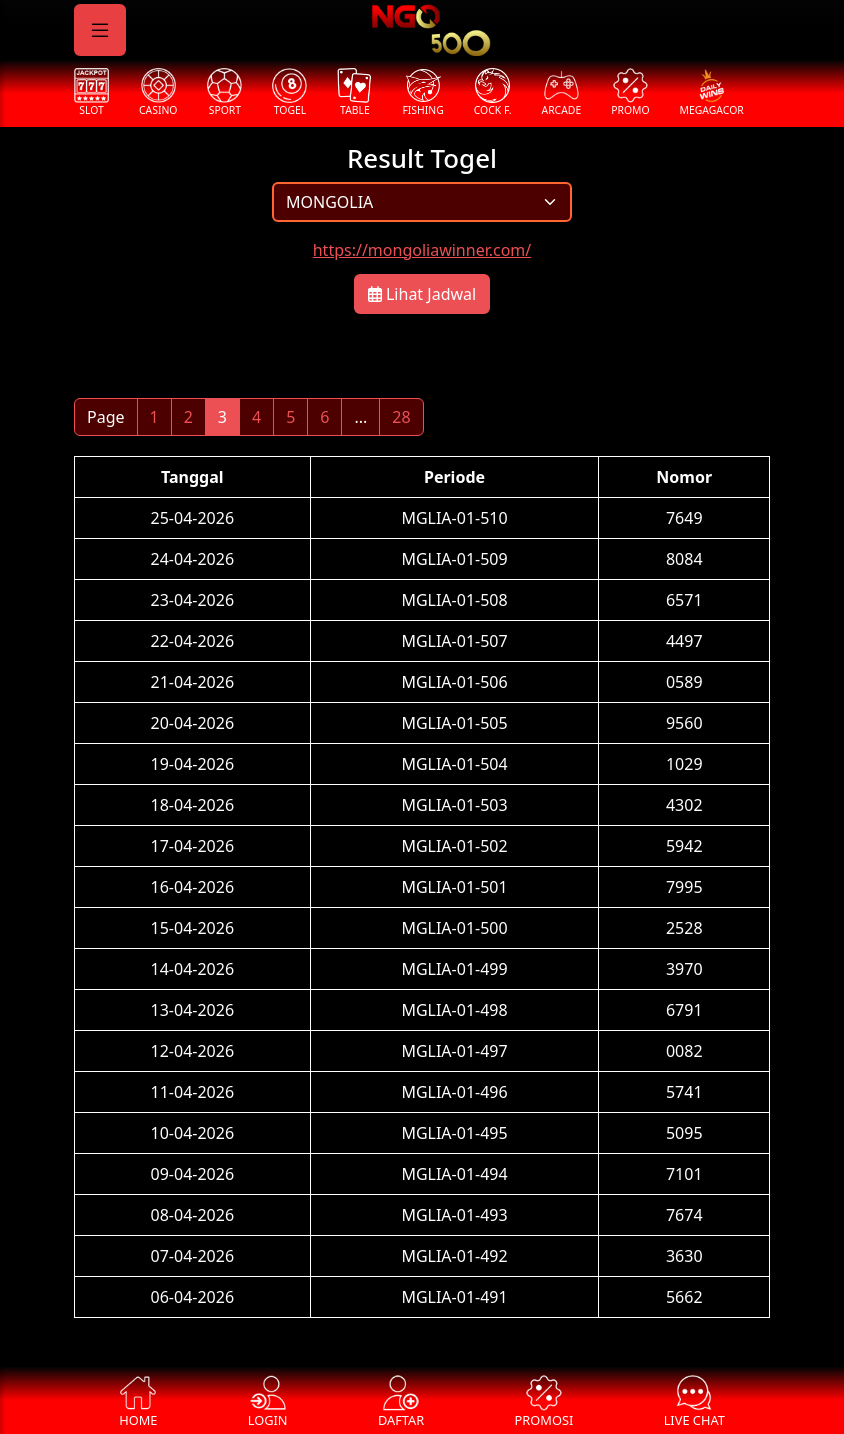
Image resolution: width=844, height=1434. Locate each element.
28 (401, 417)
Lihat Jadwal (422, 294)
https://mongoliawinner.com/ (422, 250)
